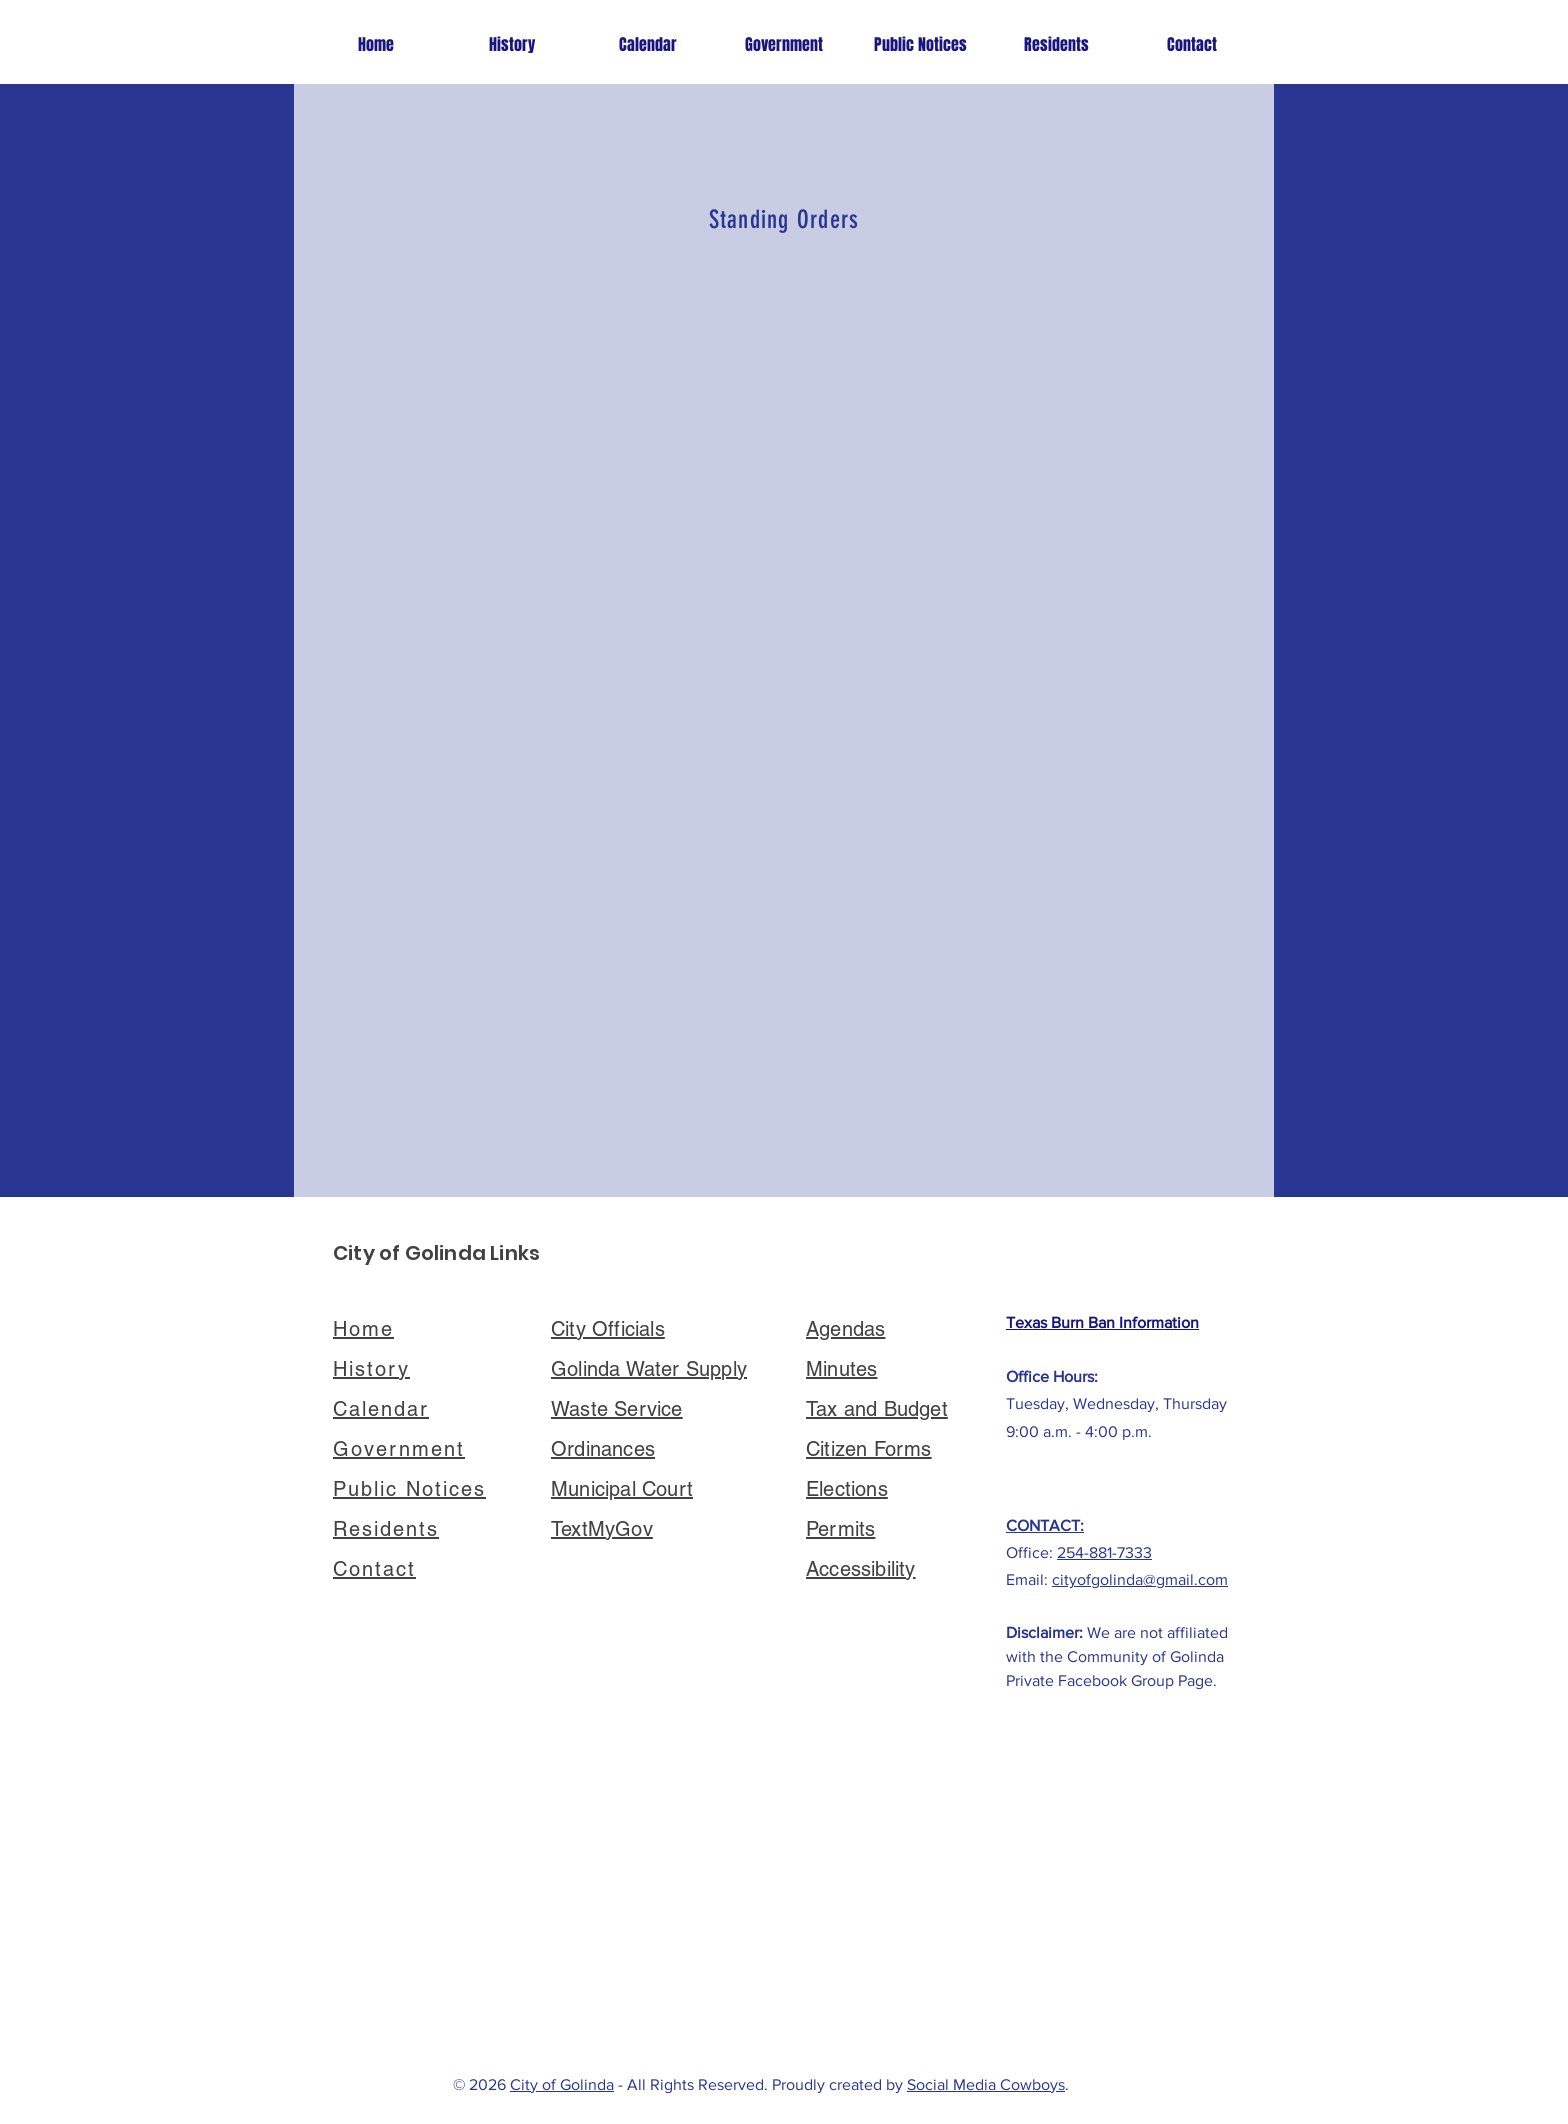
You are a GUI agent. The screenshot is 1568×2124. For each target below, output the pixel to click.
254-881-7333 (1104, 1552)
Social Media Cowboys (986, 2084)
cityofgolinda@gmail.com (1140, 1579)
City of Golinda (562, 2084)
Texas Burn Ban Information (1102, 1322)
